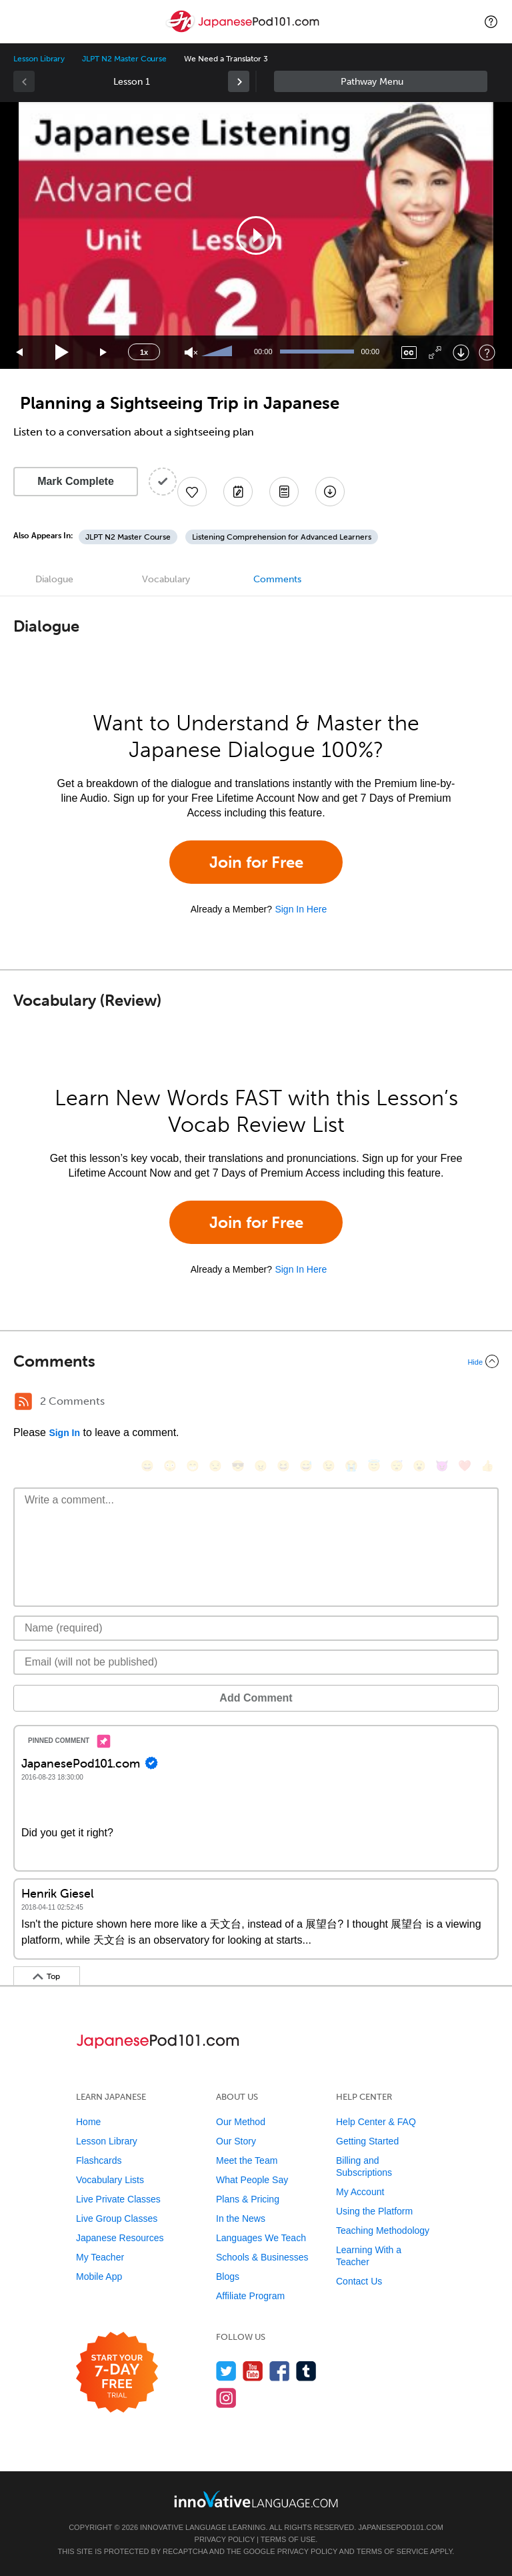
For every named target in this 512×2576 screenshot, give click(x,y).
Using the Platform (374, 2211)
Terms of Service (393, 2551)
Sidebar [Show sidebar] (380, 81)
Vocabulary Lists (110, 2179)
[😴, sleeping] (396, 1466)
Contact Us (359, 2281)
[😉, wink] (328, 1466)
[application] (256, 235)
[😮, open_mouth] (419, 1466)
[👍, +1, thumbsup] (487, 1466)
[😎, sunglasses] (238, 1466)
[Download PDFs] (284, 491)
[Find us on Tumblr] (306, 2371)
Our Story (236, 2141)
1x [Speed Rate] (144, 352)
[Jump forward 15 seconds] (104, 352)
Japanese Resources (120, 2237)
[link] (238, 81)
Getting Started (367, 2141)
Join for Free (256, 862)
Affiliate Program (250, 2296)
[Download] (461, 352)
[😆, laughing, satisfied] (283, 1466)
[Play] (62, 352)
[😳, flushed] (170, 1466)
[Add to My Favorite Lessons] (192, 491)
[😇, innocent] (374, 1466)
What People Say (252, 2179)
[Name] (256, 1628)
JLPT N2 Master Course (124, 58)
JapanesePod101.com (400, 2527)
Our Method (240, 2121)
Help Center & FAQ (376, 2121)
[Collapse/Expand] (256, 1361)
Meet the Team (246, 2160)
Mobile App (99, 2276)
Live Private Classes (118, 2199)
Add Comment (255, 1698)
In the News (240, 2218)
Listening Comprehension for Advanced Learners (281, 537)
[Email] (256, 1662)
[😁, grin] (192, 1466)
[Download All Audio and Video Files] (330, 491)
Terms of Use (288, 2539)
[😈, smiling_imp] (442, 1466)
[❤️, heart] (464, 1466)
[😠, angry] (260, 1466)
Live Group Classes (116, 2218)
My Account (360, 2191)
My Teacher (100, 2257)
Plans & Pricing (247, 2199)
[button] (491, 21)
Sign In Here (301, 909)
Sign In (64, 1432)
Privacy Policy (225, 2539)
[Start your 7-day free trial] (117, 2373)
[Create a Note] (238, 491)
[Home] (244, 31)
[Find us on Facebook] (279, 2371)
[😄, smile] (147, 1466)
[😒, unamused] (215, 1466)
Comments (277, 579)
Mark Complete (75, 481)
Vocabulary (166, 579)
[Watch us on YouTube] (253, 2371)
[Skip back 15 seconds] (20, 352)
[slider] (218, 352)
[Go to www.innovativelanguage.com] (256, 2499)
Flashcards (98, 2160)
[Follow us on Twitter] (226, 2371)
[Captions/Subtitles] (409, 352)
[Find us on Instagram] (226, 2397)
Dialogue (54, 579)
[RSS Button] (23, 1401)
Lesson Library (39, 58)
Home (88, 2121)
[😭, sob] (351, 1466)
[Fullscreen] (435, 352)
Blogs (227, 2276)
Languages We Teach (261, 2237)
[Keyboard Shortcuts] (487, 352)
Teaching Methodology (382, 2230)
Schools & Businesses (262, 2257)
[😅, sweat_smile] (306, 1466)
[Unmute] (191, 352)
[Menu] (21, 21)
